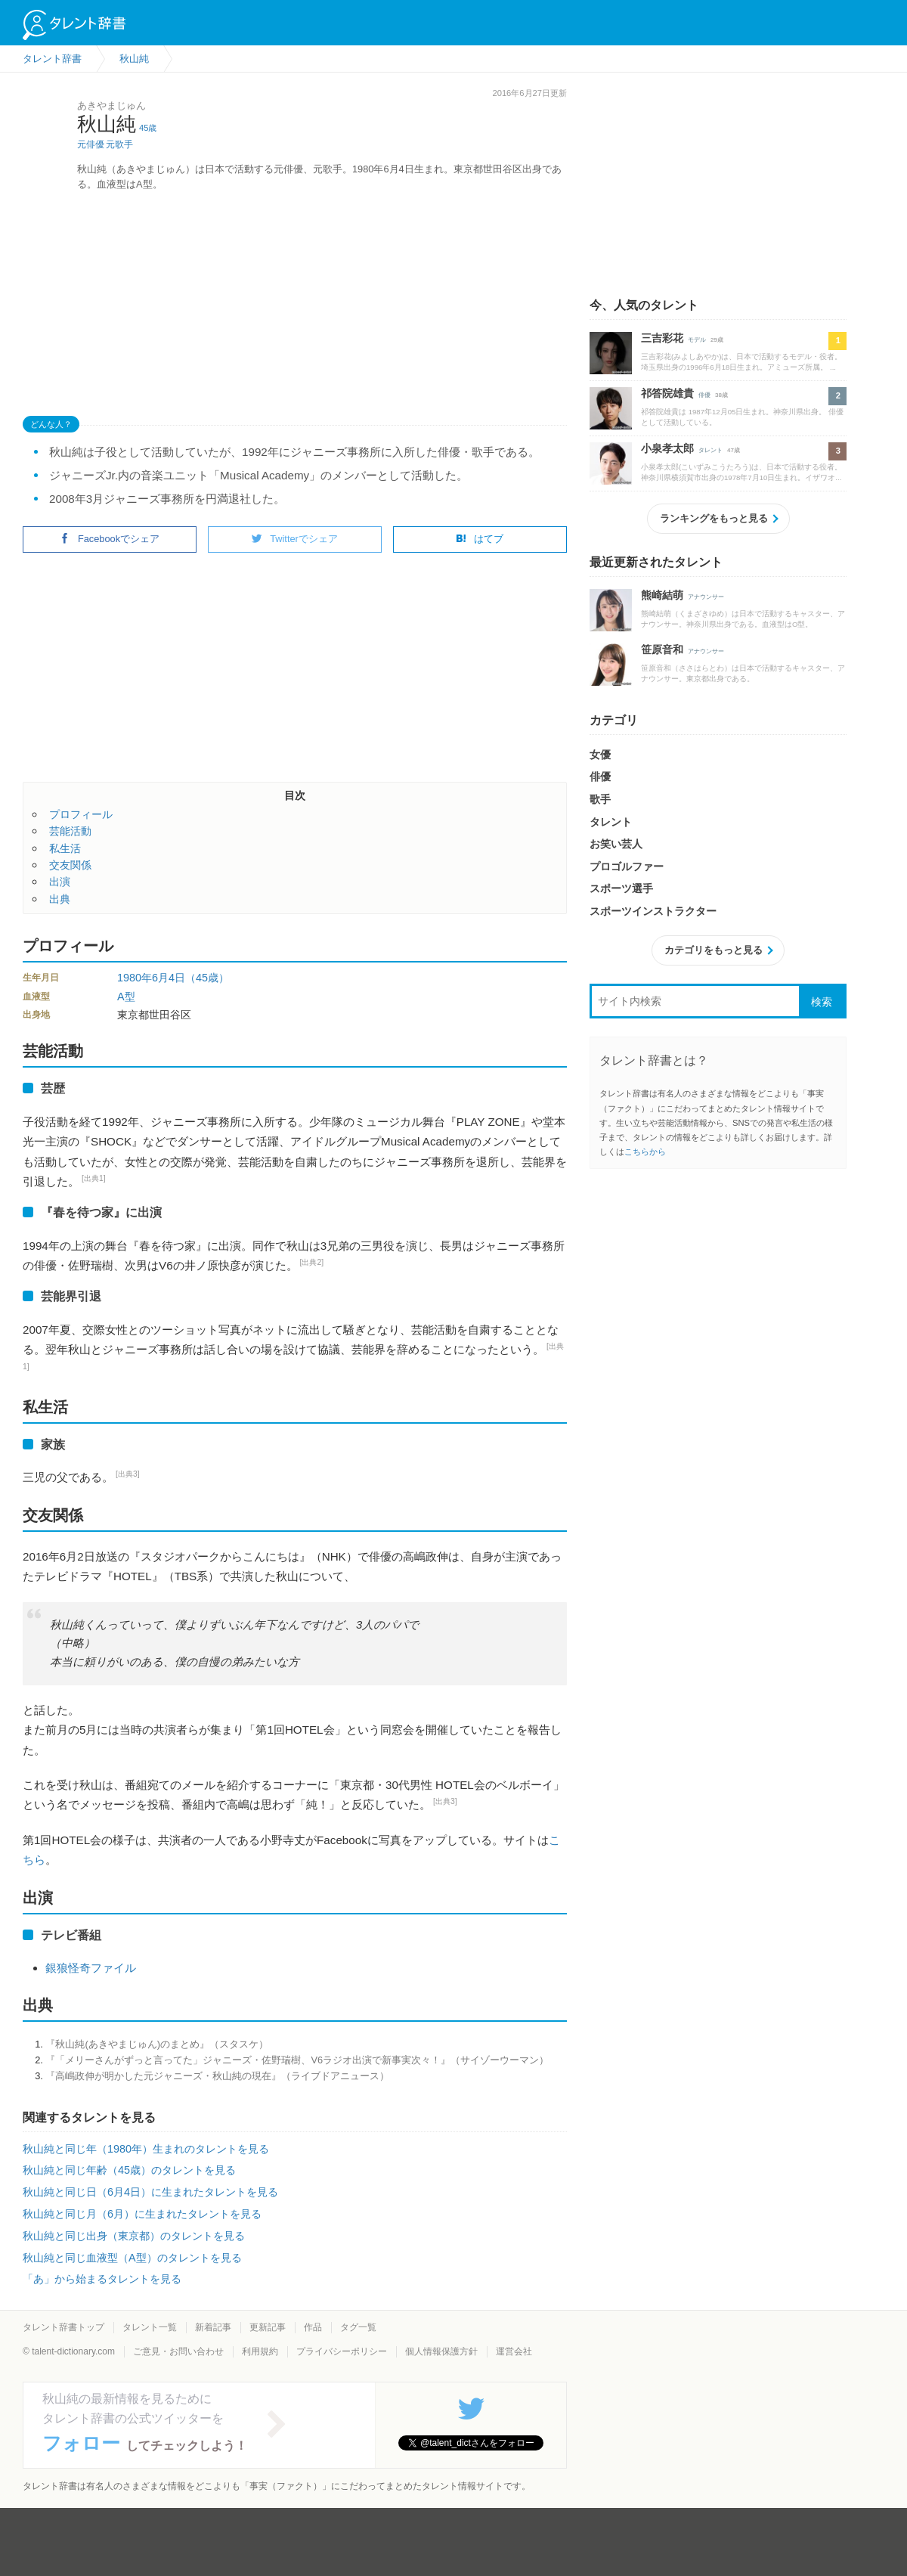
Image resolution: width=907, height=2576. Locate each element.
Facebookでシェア (109, 538)
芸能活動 (70, 831)
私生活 (65, 848)
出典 (59, 899)
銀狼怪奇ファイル (90, 1967)
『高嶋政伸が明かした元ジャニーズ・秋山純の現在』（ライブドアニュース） (217, 2076)
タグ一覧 (358, 2327)
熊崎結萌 (662, 595)
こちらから (645, 1151)
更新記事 (267, 2327)
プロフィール (81, 814)
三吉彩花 (662, 338)
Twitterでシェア (295, 538)
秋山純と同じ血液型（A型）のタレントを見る (132, 2258)
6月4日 (168, 978)
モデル (697, 339)
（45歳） (207, 978)
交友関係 (70, 865)
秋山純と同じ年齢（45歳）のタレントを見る (129, 2170)
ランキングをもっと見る (714, 518)
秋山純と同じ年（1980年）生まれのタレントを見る (146, 2149)
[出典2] (312, 1262)
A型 (126, 996)
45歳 (147, 127)
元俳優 (90, 144)
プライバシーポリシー (341, 2351)
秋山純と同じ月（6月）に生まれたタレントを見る (142, 2214)
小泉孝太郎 (667, 448)
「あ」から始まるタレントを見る (102, 2279)
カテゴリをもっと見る (713, 950)
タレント (710, 450)
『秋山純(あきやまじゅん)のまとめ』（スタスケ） (156, 2044)
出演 (59, 882)
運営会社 (514, 2351)
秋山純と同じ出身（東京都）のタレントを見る (134, 2236)
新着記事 (213, 2327)
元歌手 (119, 144)
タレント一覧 (149, 2327)
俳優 (704, 395)
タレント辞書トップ (63, 2327)
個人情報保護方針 (441, 2351)
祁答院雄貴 (667, 393)
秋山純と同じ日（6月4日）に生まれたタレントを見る (150, 2192)
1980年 (134, 978)
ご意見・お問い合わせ (178, 2351)
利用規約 (260, 2351)
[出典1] (94, 1178)
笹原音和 (662, 649)
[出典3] (128, 1474)
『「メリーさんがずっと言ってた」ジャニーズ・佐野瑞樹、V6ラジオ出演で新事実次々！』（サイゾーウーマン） (297, 2060)
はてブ (479, 538)
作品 (313, 2327)
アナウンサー (706, 597)
